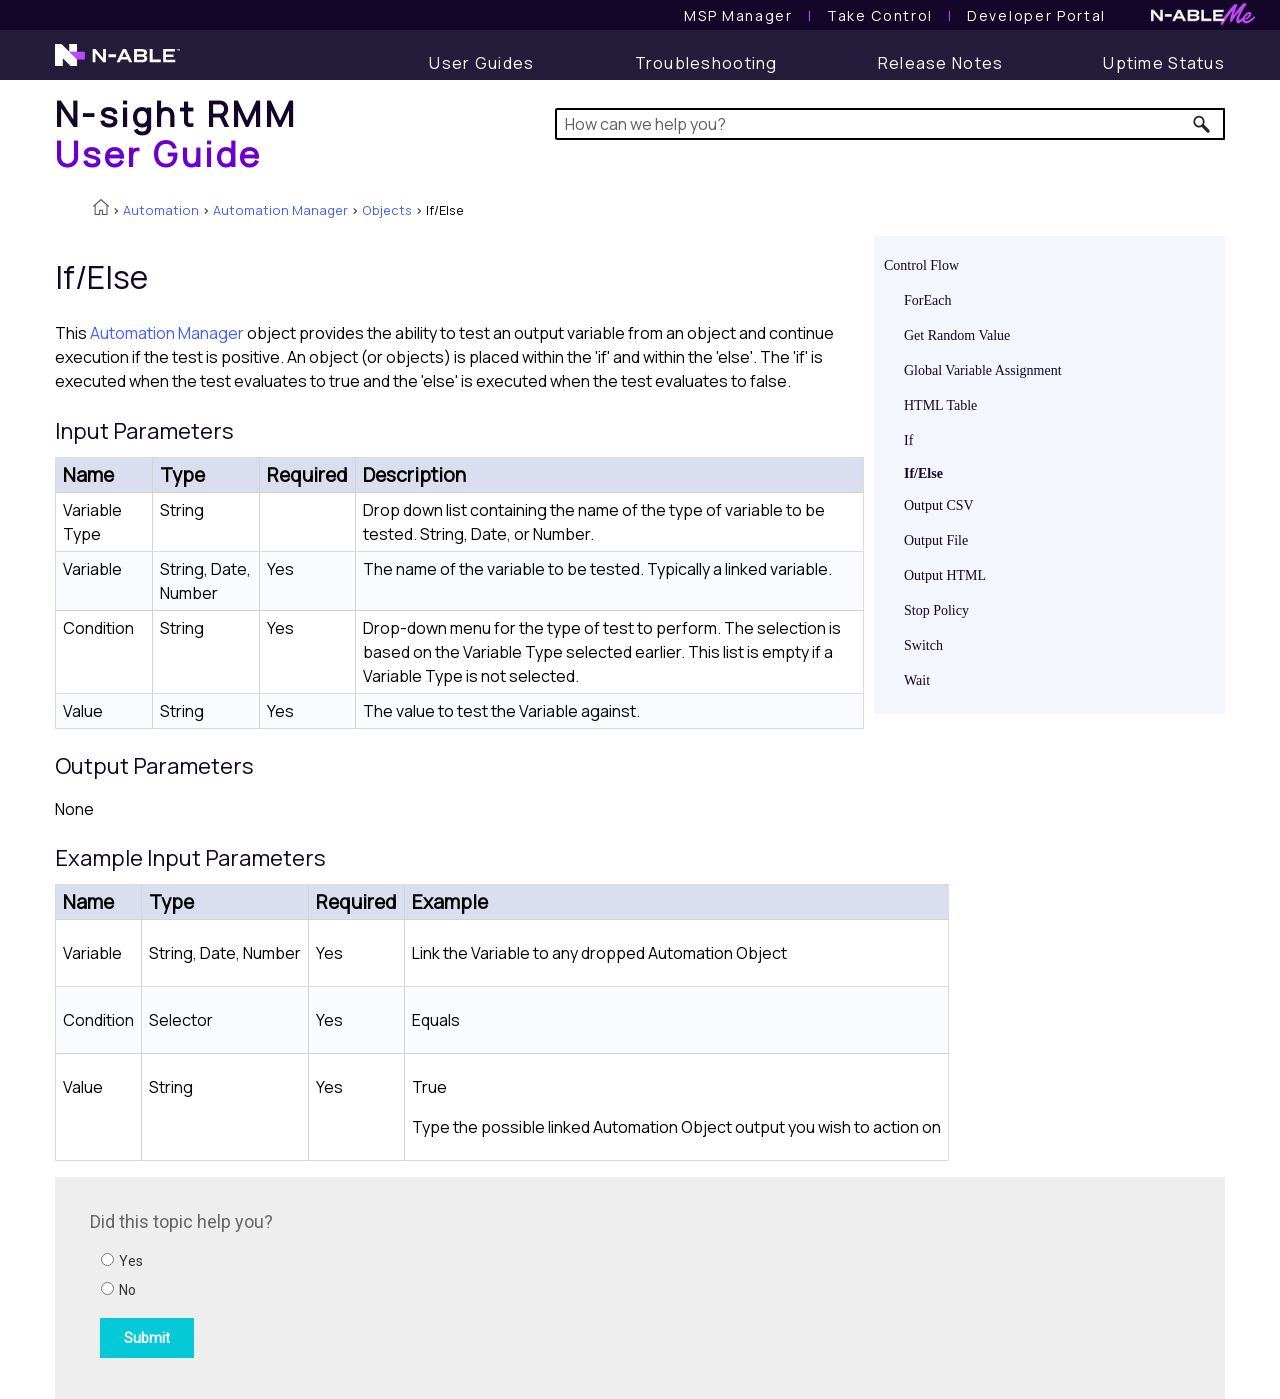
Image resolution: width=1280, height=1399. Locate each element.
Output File (936, 540)
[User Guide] (481, 63)
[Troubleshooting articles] (706, 63)
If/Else (923, 473)
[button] (1202, 124)
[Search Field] (890, 124)
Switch (923, 645)
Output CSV (939, 505)
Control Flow (921, 265)
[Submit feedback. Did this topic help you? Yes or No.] (360, 1285)
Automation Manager (280, 210)
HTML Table (940, 405)
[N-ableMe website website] (1203, 19)
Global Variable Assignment (983, 370)
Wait (917, 680)
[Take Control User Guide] (880, 15)
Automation (161, 210)
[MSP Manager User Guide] (738, 15)
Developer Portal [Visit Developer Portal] (1036, 15)
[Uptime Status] (1164, 63)
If (908, 440)
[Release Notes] (941, 63)
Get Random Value (957, 335)
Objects (387, 210)
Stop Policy (936, 610)
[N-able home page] (117, 64)
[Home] (176, 133)
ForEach (927, 300)
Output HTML (945, 575)
